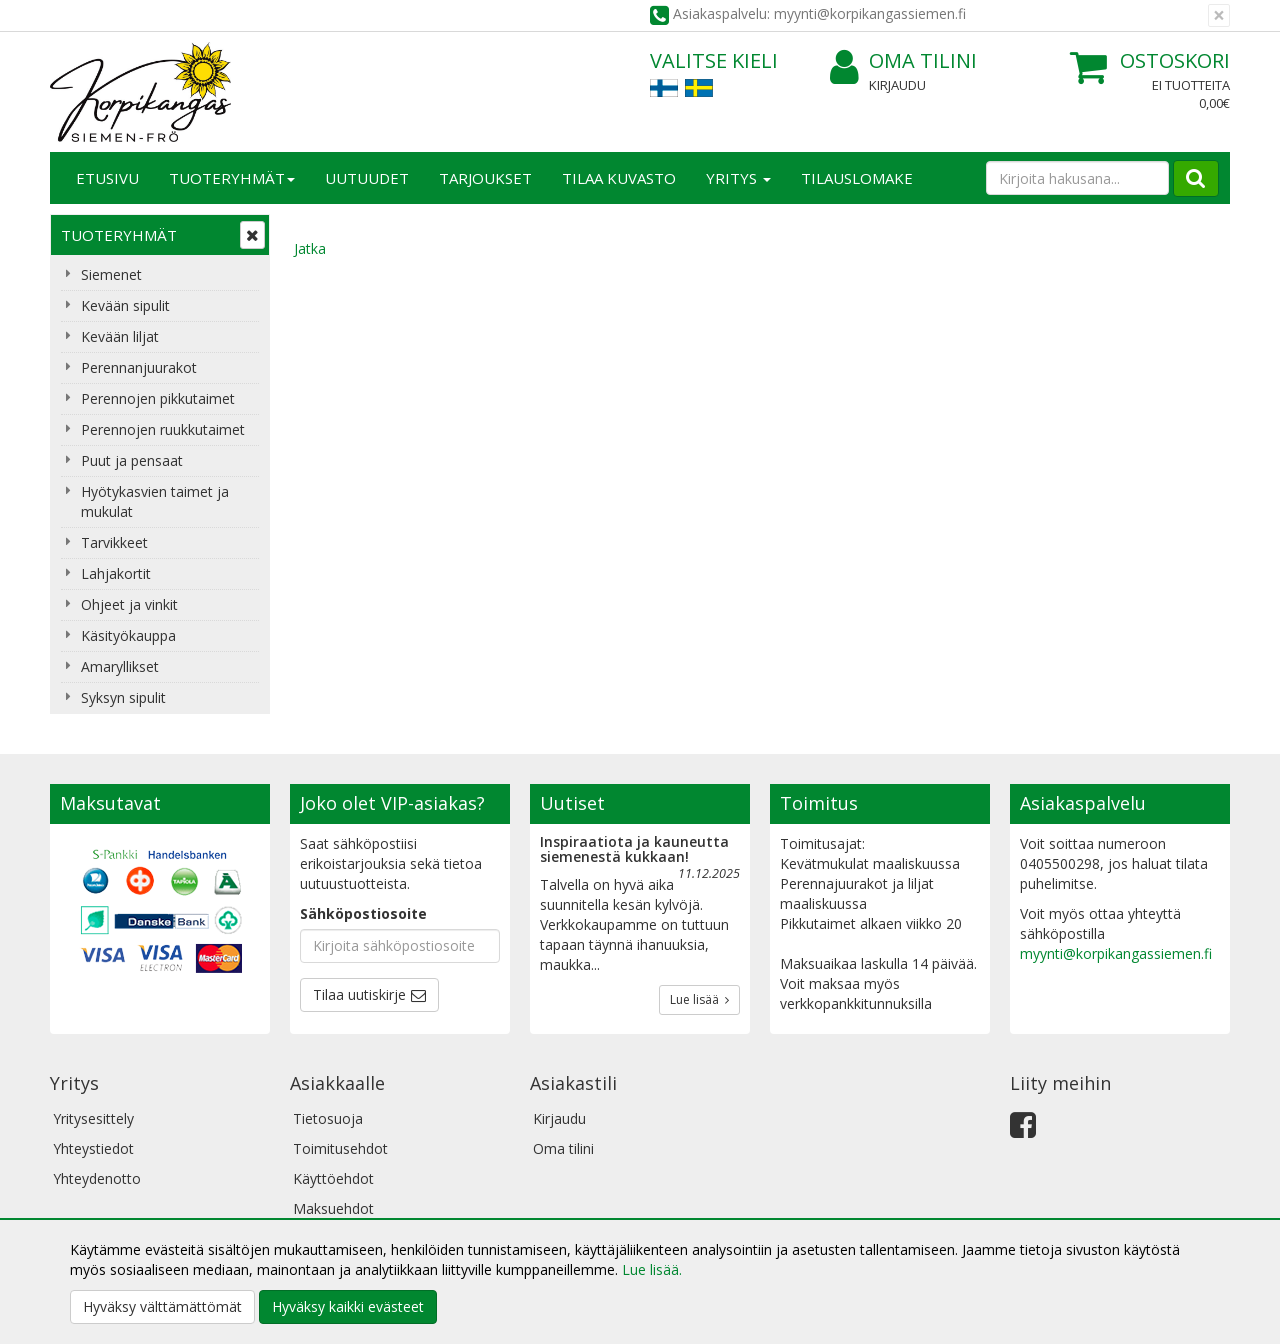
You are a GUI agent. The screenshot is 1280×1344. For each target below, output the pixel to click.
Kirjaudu (897, 85)
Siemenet (111, 274)
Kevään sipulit (125, 305)
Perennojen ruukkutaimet (163, 429)
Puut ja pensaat (132, 460)
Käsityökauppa (128, 635)
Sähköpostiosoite (363, 913)
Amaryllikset (120, 666)
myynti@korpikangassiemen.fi (1116, 953)
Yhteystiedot (93, 1148)
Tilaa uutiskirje (359, 994)
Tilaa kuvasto (619, 178)
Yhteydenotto (97, 1178)
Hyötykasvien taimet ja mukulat (155, 501)
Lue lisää (699, 999)
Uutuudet (367, 178)
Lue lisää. (652, 1269)
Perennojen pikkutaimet (158, 398)
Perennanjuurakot (139, 367)
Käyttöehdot (333, 1178)
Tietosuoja (328, 1118)
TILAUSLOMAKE (857, 178)
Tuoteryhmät (232, 178)
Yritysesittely (93, 1118)
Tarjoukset (485, 178)
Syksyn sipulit (123, 697)
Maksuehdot (333, 1208)
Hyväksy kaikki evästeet (348, 1306)
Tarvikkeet (114, 542)
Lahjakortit (116, 573)
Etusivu (107, 178)
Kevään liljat (120, 336)
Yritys (738, 178)
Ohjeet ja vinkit (129, 604)
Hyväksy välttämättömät (162, 1306)
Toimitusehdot (340, 1148)
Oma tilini (903, 61)
